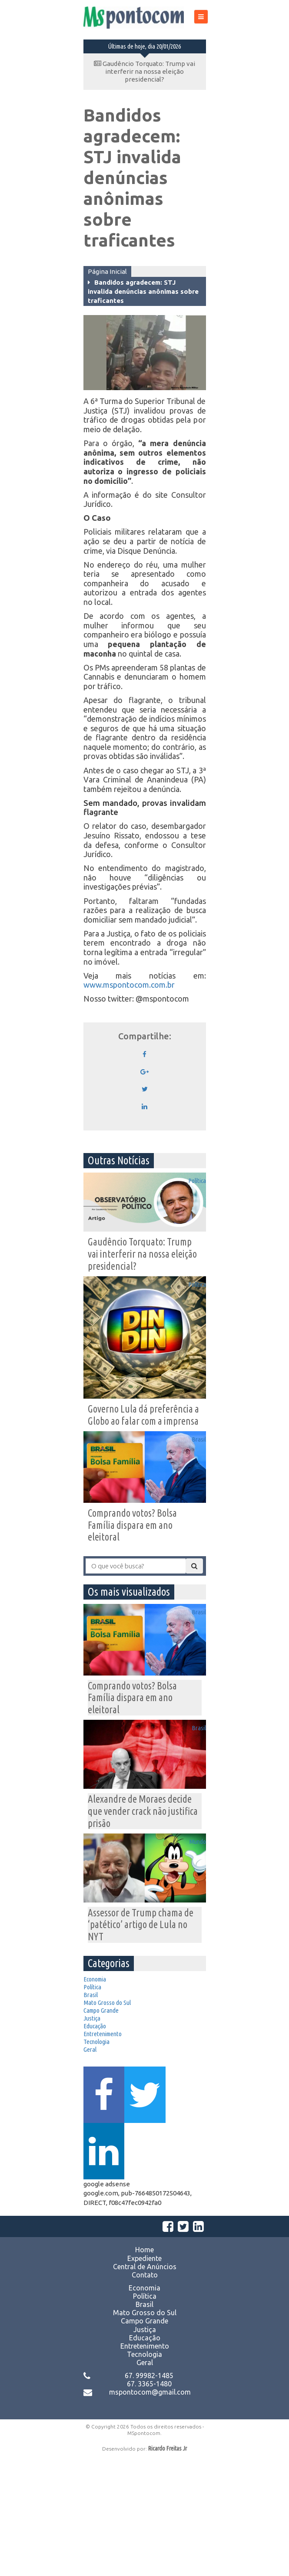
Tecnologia (103, 2133)
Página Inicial (107, 271)
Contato (145, 2394)
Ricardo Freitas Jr (167, 2567)
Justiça (98, 2091)
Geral (95, 2148)
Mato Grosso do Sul (115, 2063)
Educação (101, 2105)
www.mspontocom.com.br (129, 984)
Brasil (193, 1463)
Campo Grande (108, 2077)
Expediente (144, 2377)
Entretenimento (110, 2120)
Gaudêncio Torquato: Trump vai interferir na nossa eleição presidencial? (144, 71)
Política (191, 1196)
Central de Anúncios (144, 2386)
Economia (102, 2021)
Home (144, 2369)
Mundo (192, 1879)
